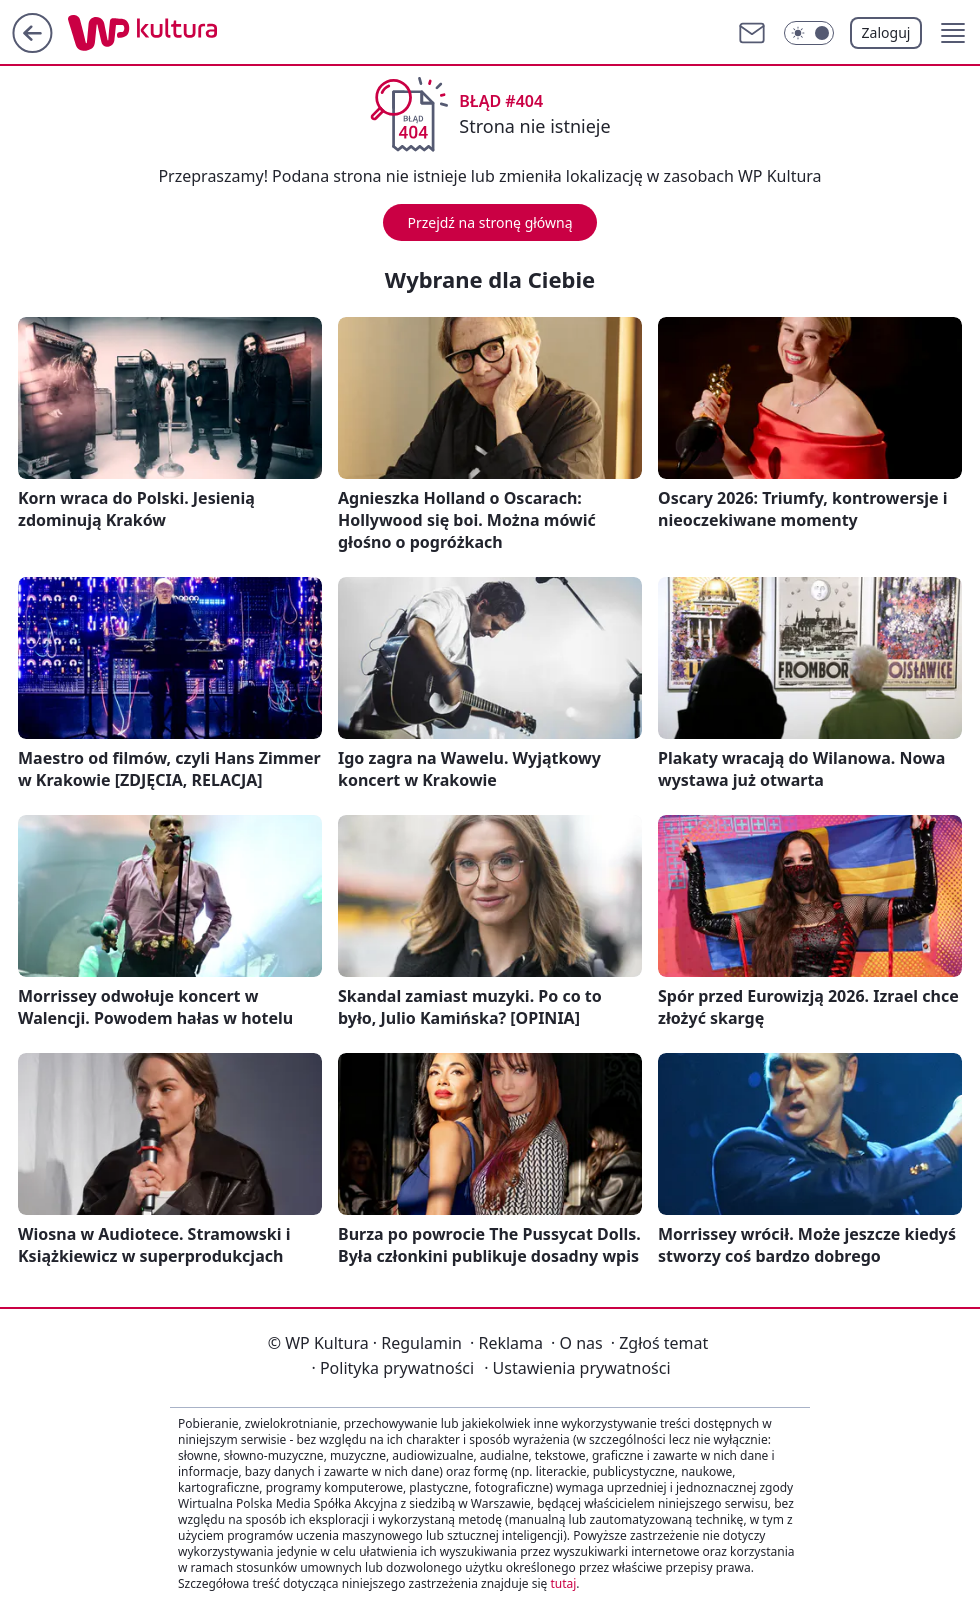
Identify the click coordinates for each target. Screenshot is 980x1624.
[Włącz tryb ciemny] (809, 33)
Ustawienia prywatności (577, 1368)
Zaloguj (886, 32)
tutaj (563, 1583)
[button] (953, 33)
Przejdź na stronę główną (489, 222)
